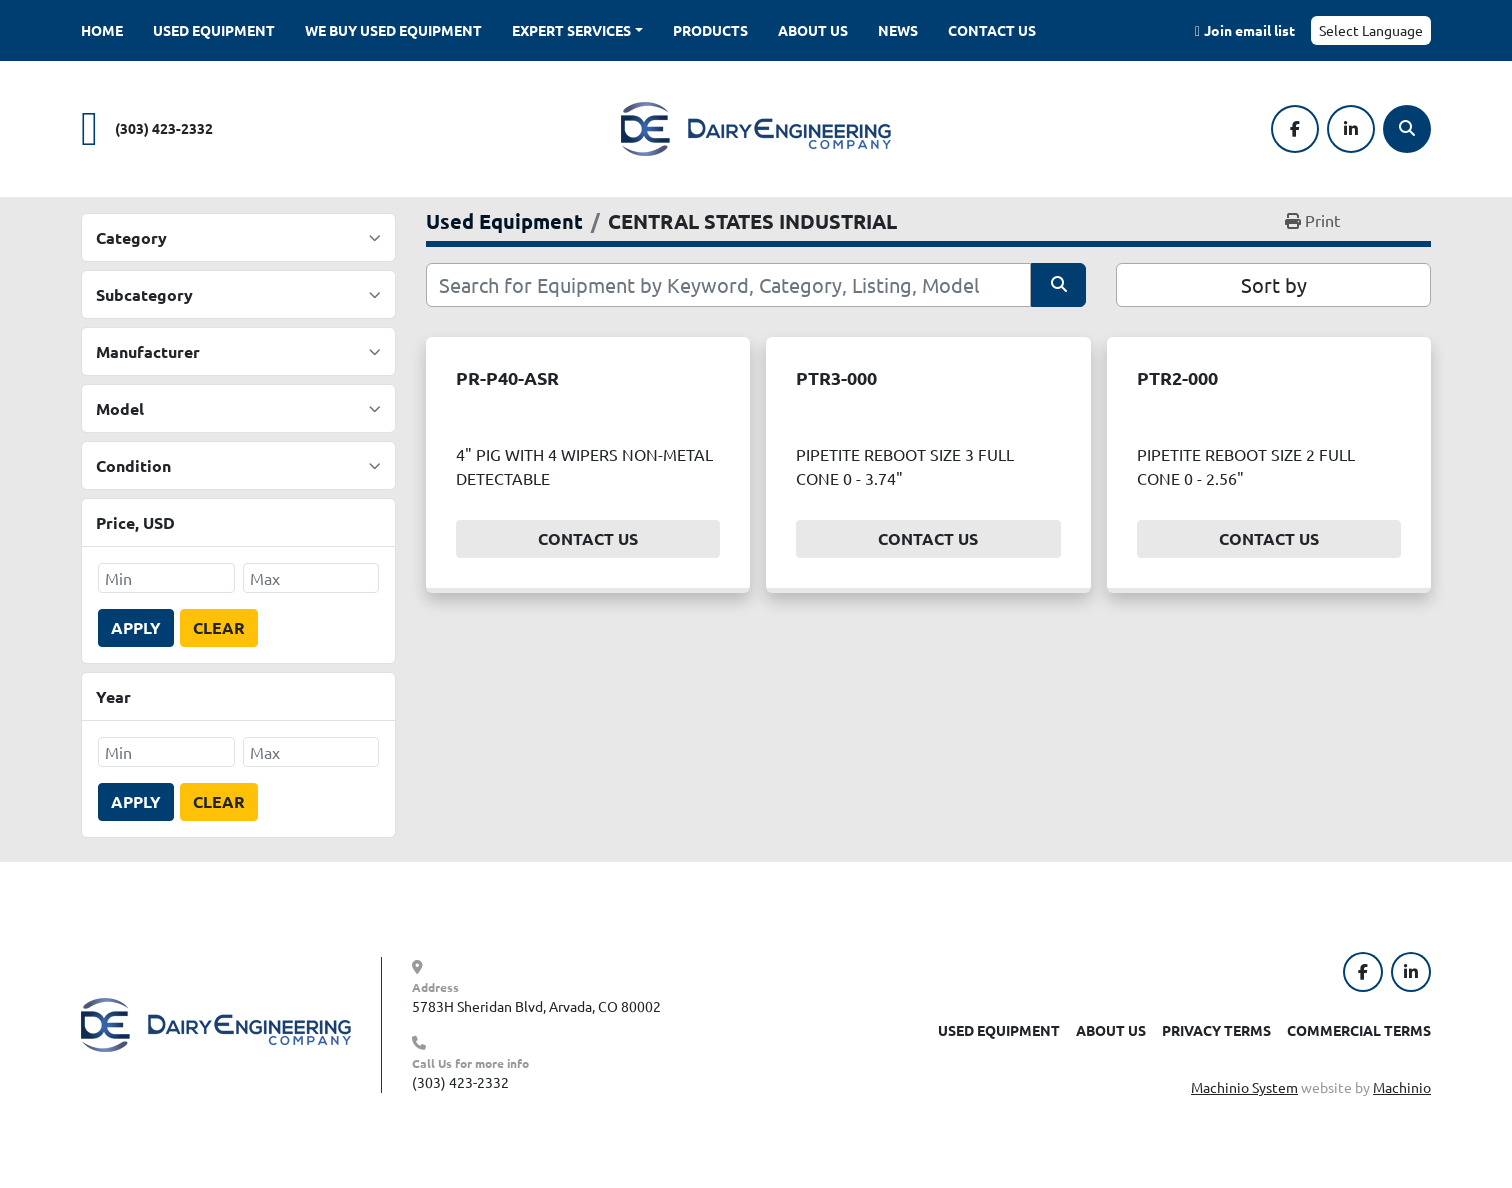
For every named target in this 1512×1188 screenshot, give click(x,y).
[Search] (1407, 129)
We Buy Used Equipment (393, 30)
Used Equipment (214, 30)
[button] (577, 30)
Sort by (1274, 284)
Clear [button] (219, 627)
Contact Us (992, 30)
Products (710, 30)
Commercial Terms (1359, 1030)
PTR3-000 (836, 377)
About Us (813, 30)
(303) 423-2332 (164, 128)
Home (102, 30)
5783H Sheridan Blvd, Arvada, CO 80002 (536, 1006)
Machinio (1402, 1087)
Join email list (1249, 30)
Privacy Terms (1216, 1030)
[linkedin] (1351, 129)
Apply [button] (136, 627)
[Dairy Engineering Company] (216, 1023)
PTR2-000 (1177, 377)
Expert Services (571, 30)
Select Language (1371, 30)
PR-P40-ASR (507, 377)
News (898, 30)
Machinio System (1244, 1087)
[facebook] (1295, 129)
